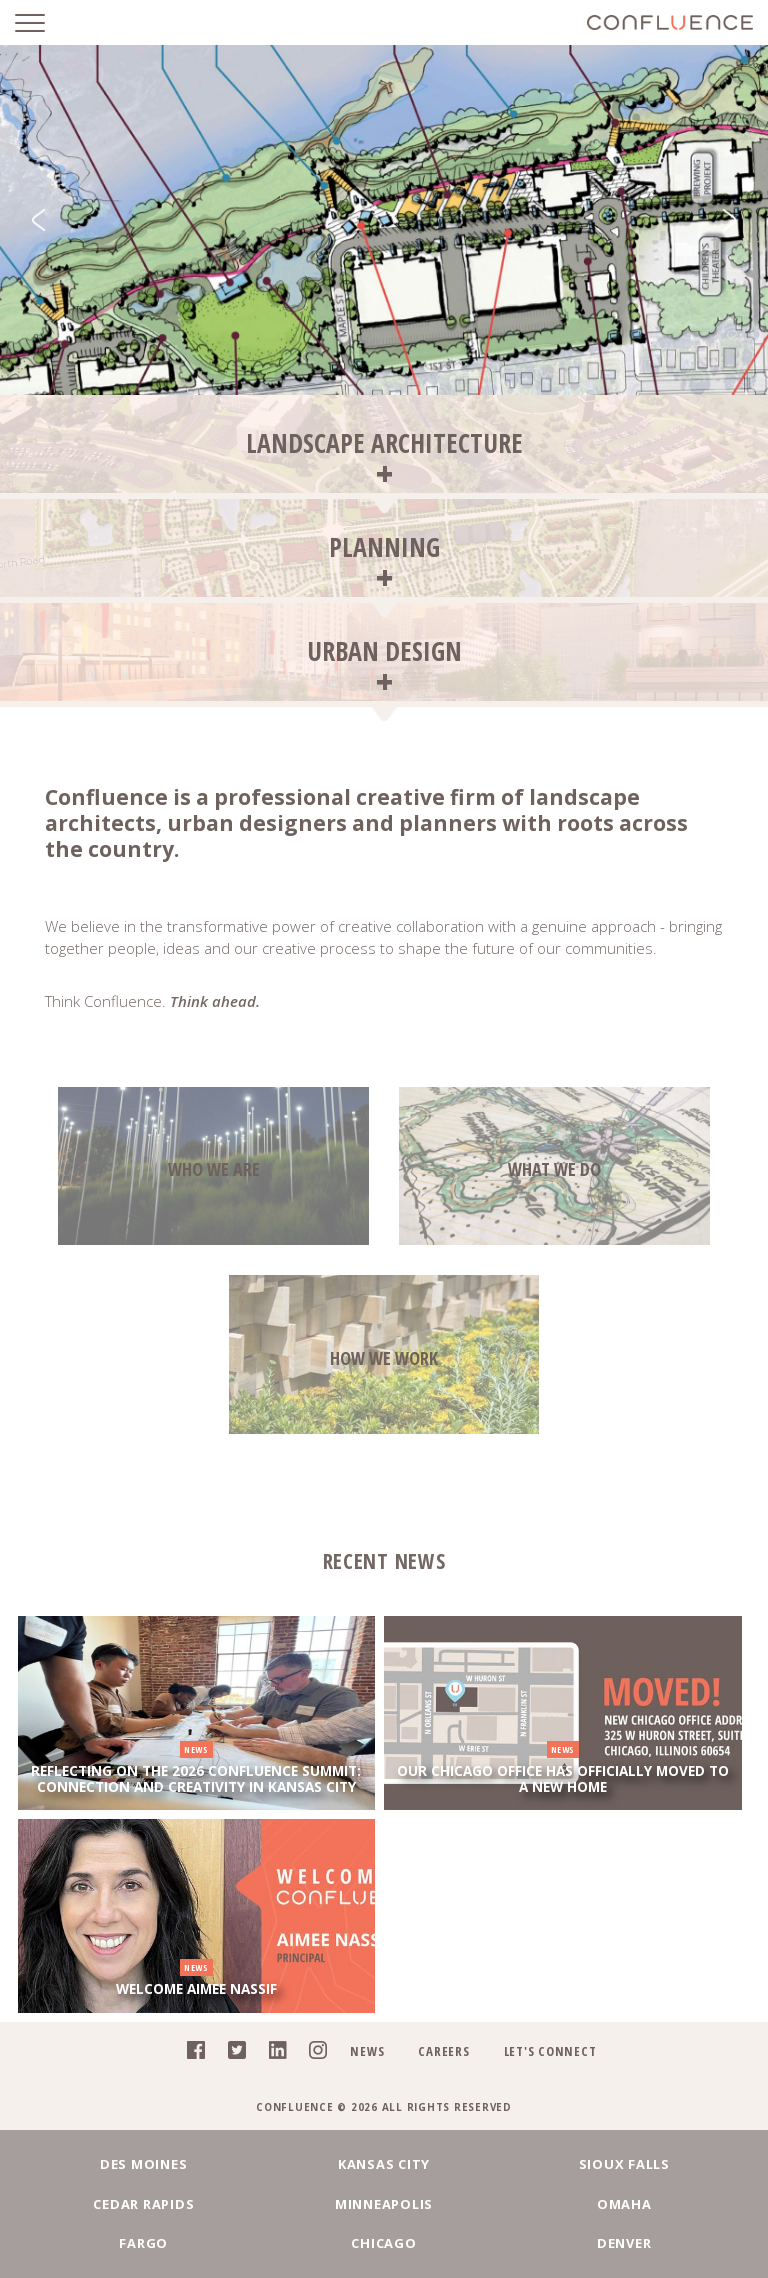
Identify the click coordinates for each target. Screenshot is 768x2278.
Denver (624, 2243)
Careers (443, 2050)
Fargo (143, 2243)
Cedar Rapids (143, 2203)
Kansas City (384, 2164)
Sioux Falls (624, 2164)
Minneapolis (384, 2203)
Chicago (383, 2243)
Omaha (624, 2203)
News (367, 2050)
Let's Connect (550, 2050)
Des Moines (144, 2164)
